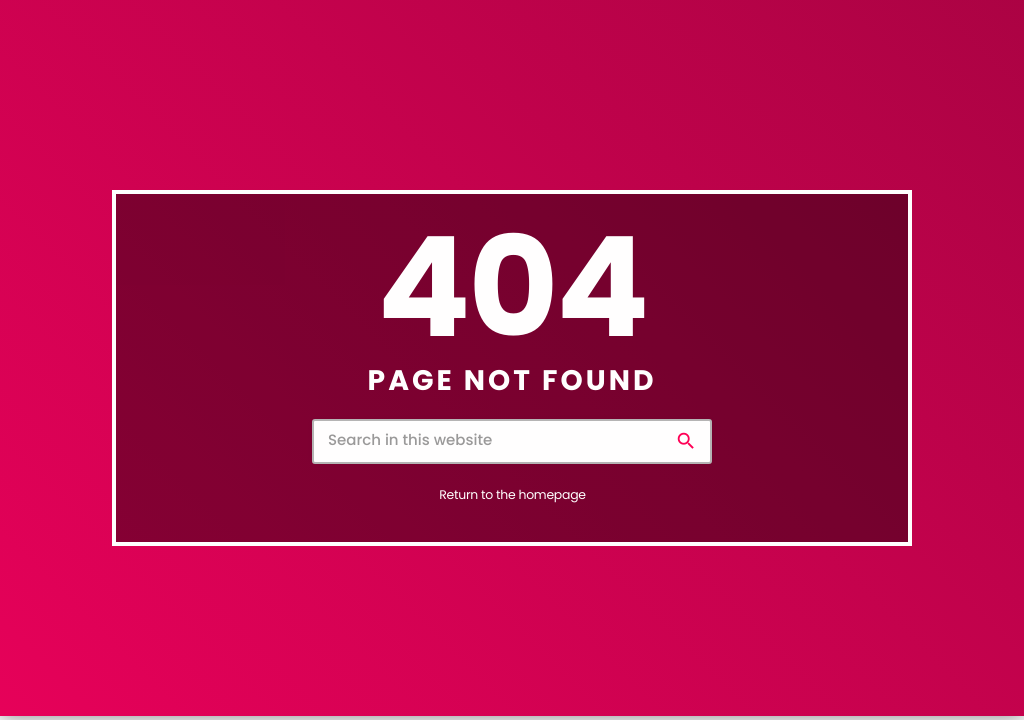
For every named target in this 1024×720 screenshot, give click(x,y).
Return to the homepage (512, 495)
